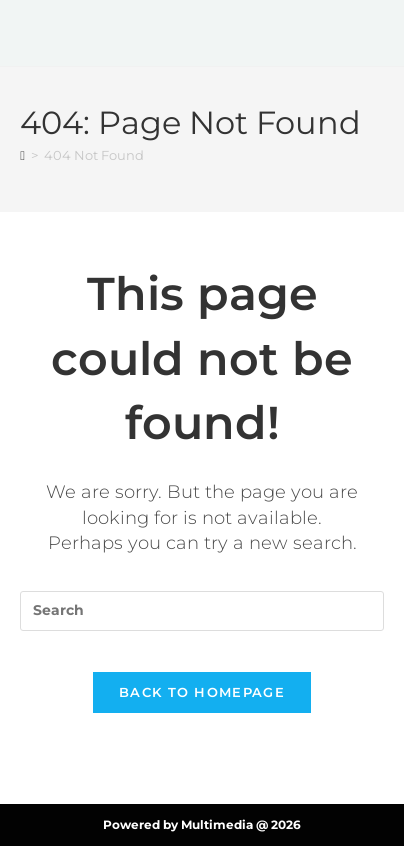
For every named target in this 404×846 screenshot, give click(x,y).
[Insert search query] (202, 611)
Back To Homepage (202, 692)
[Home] (22, 155)
